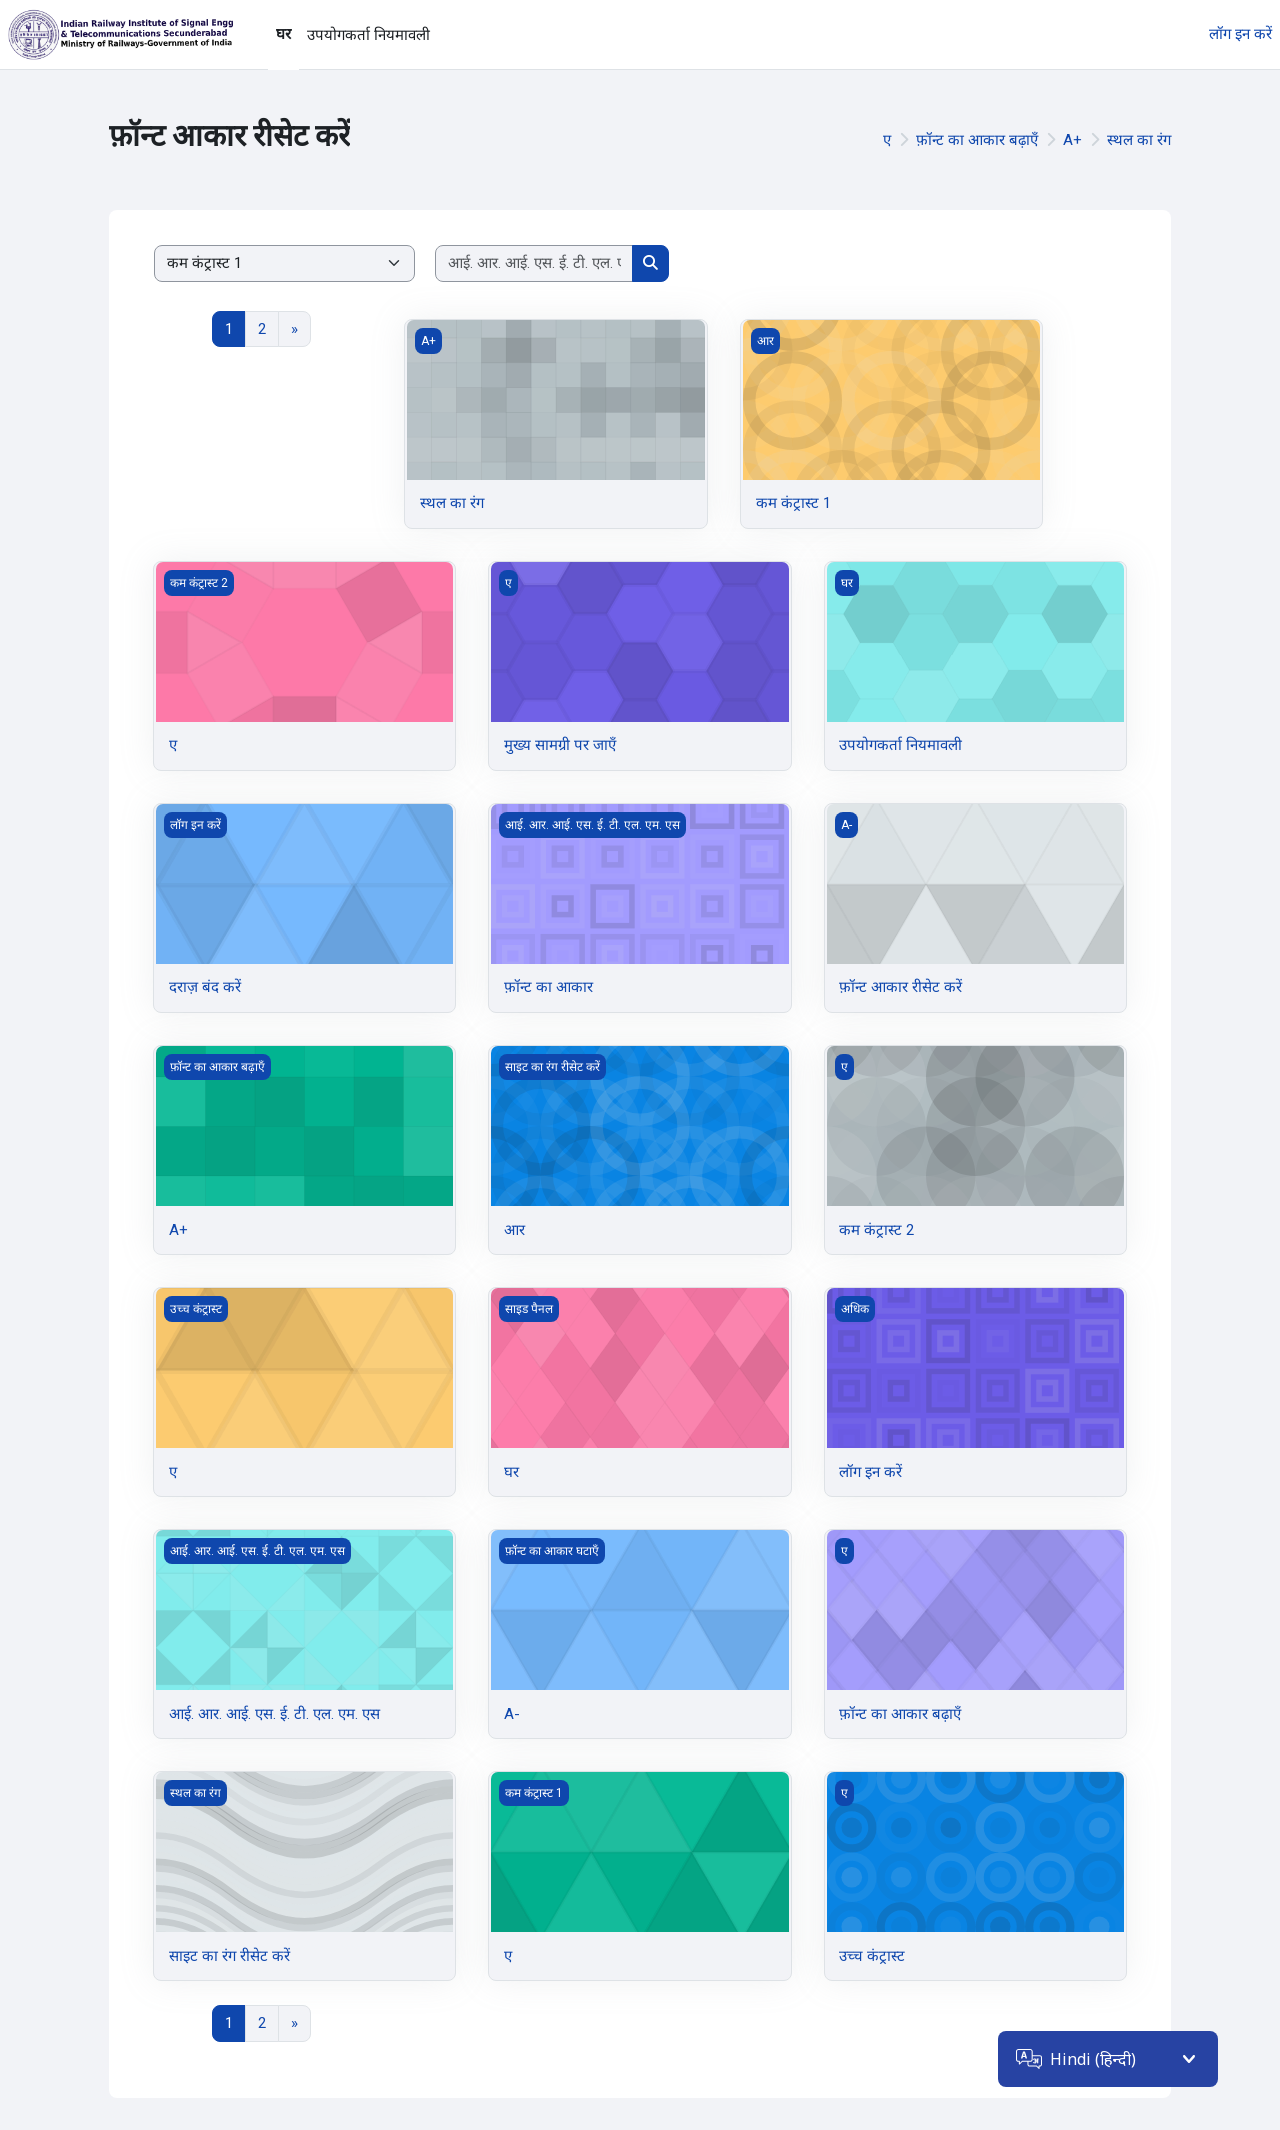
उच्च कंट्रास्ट (872, 1956)
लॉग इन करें (1240, 34)
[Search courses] (534, 263)
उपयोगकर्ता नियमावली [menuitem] (368, 35)
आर (514, 1230)
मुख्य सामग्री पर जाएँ (560, 745)
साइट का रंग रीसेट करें (229, 1956)
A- (512, 1714)
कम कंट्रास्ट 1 (793, 503)
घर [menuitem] (283, 34)
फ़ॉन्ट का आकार (548, 987)
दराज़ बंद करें (205, 987)
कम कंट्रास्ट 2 (876, 1230)
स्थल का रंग (1139, 140)
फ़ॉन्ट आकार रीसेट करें (900, 987)
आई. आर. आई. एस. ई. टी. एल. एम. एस (274, 1714)
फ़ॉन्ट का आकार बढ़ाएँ (977, 140)
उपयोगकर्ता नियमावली (900, 745)
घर (511, 1472)
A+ (1072, 140)
